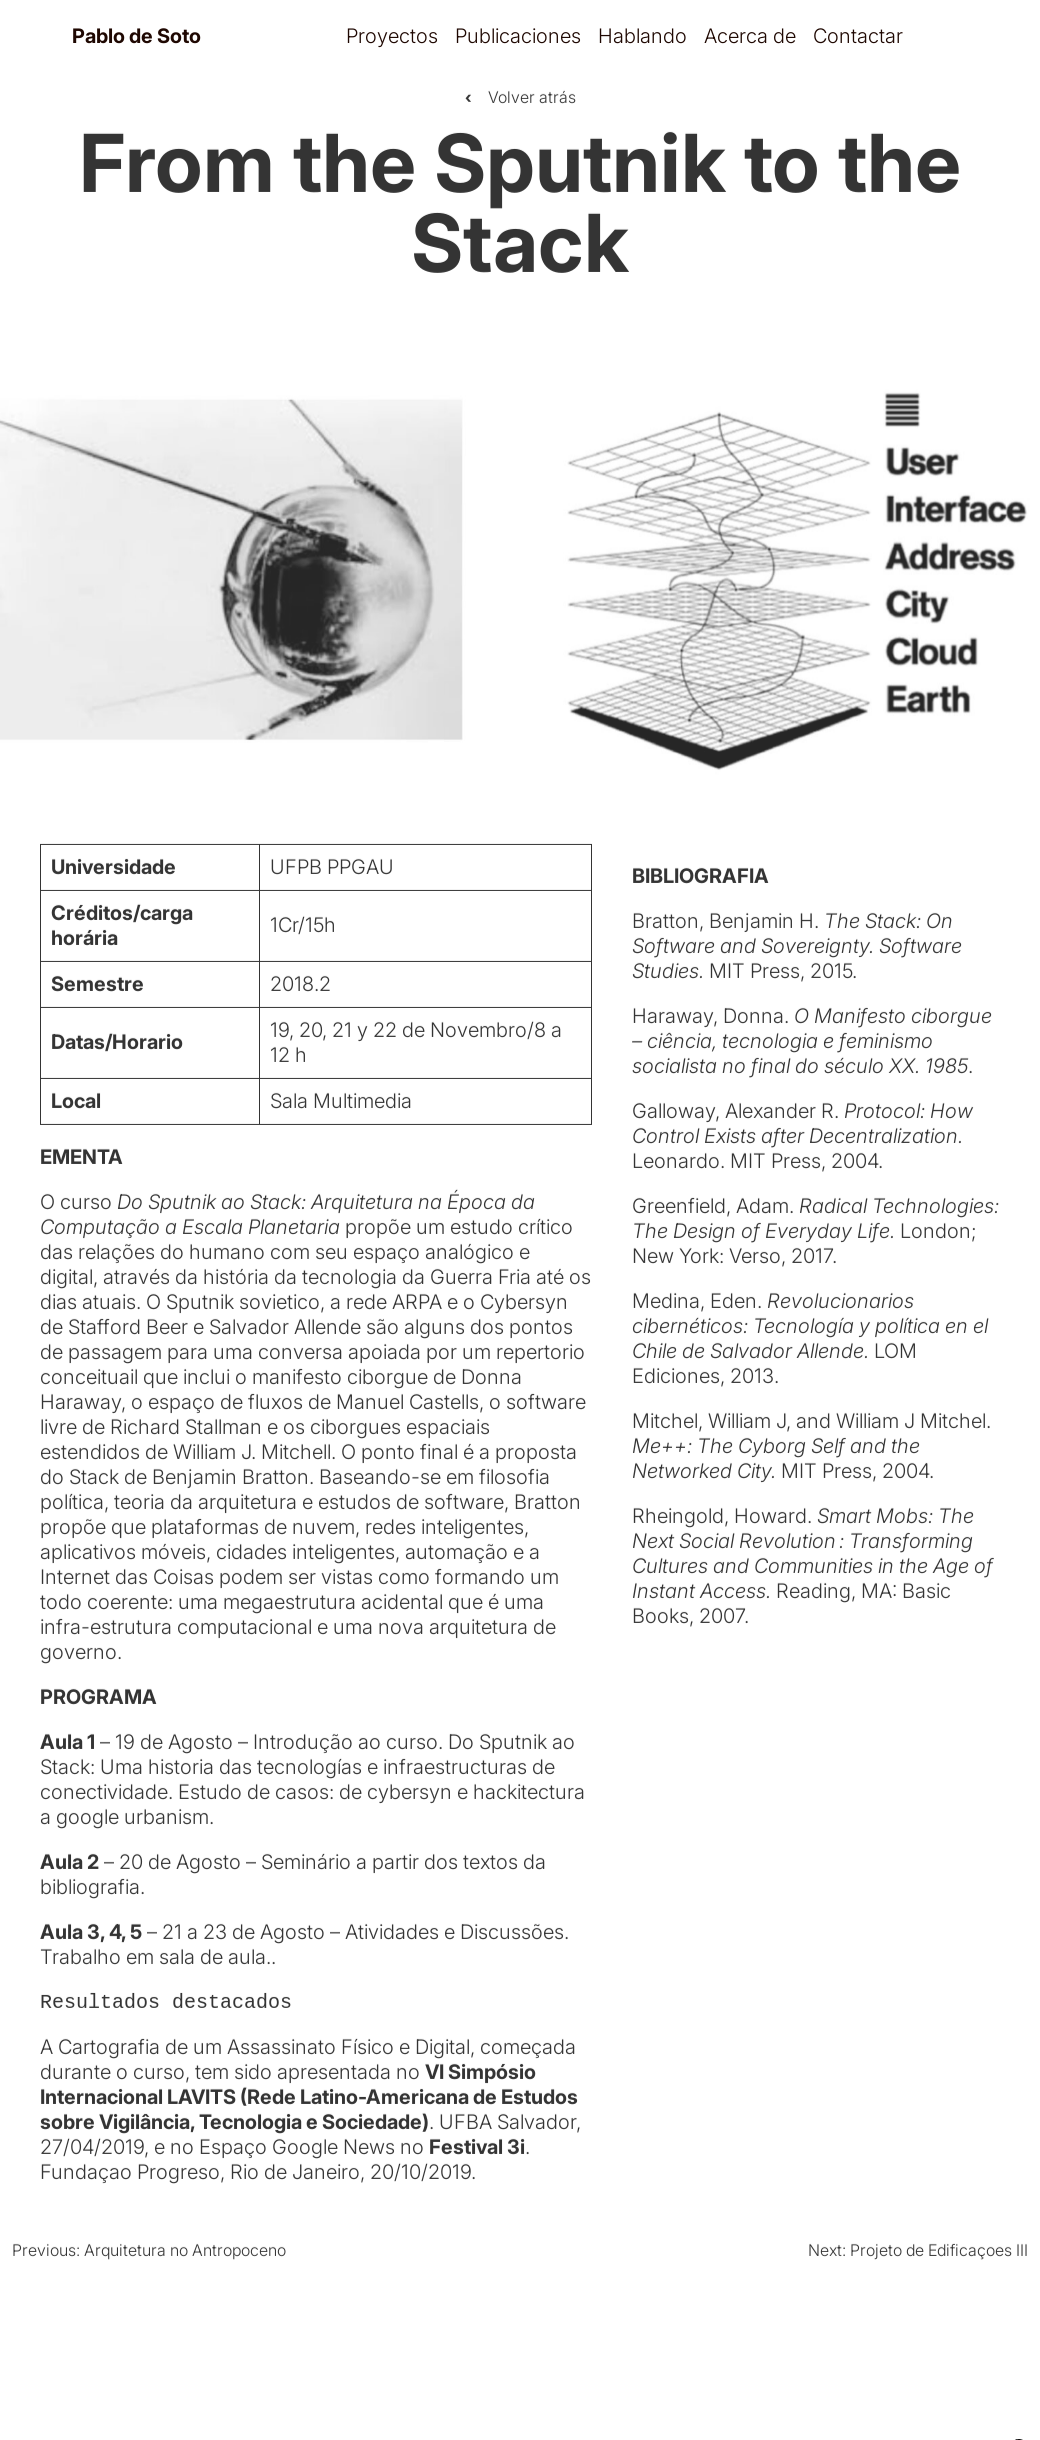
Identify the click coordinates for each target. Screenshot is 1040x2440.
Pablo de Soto (136, 36)
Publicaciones (518, 36)
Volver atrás (520, 99)
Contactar (858, 36)
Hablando (642, 36)
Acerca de (750, 36)
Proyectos (392, 36)
